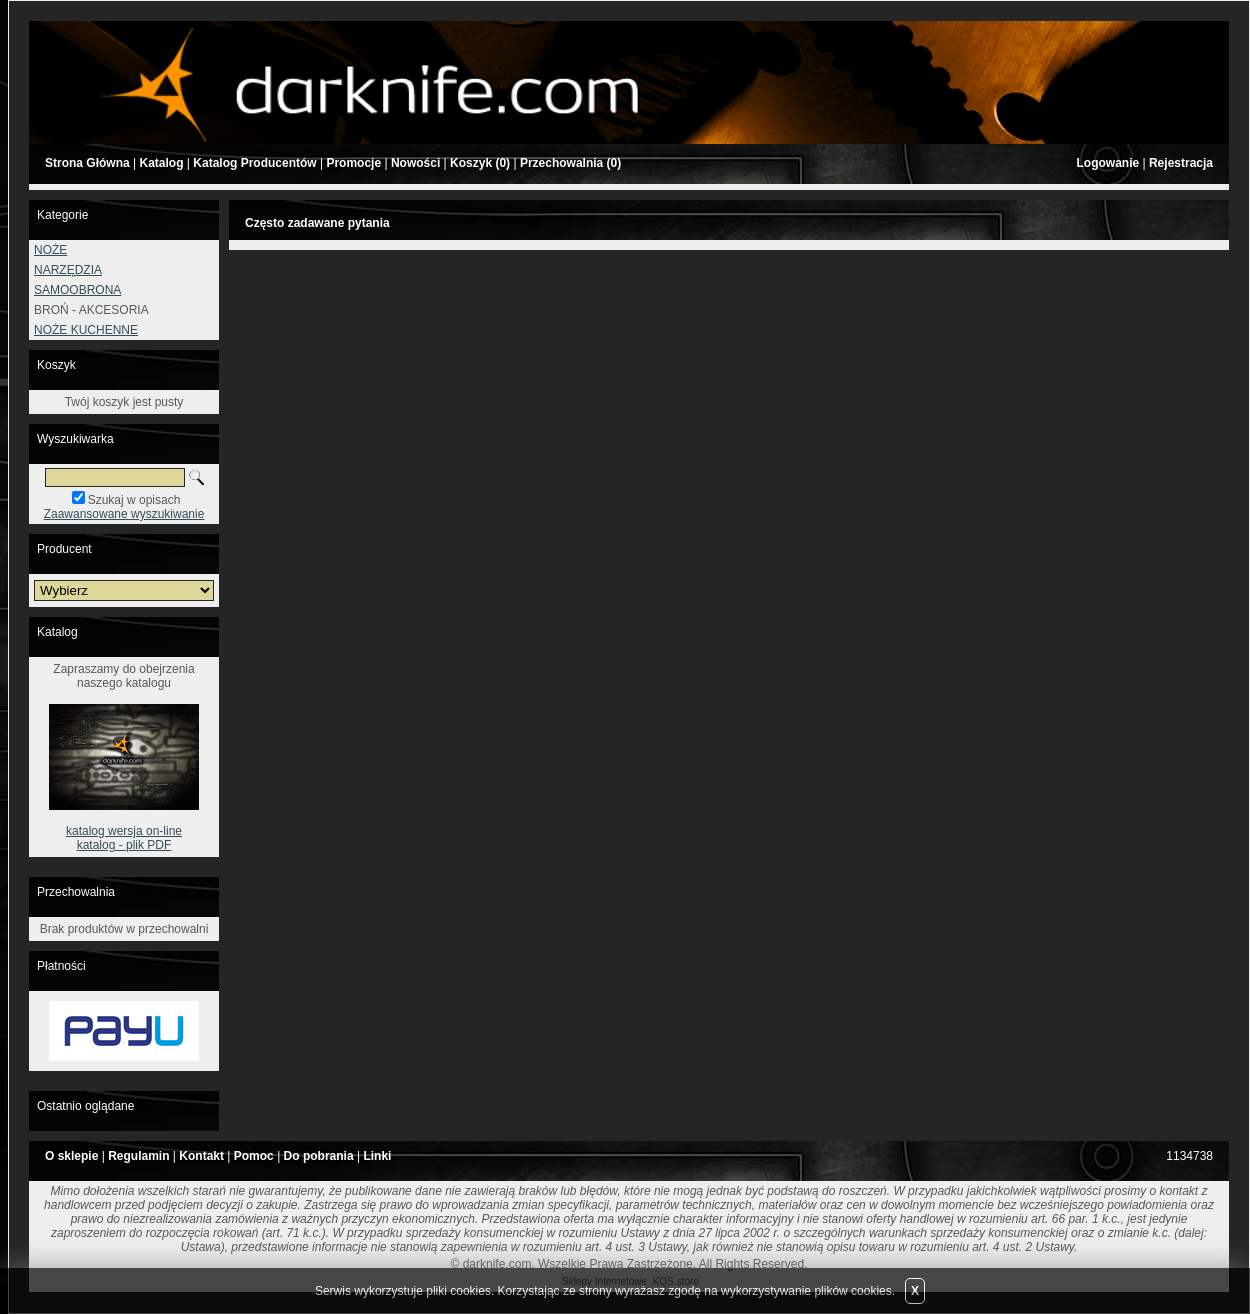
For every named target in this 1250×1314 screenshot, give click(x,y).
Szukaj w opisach (134, 500)
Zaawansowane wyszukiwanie (124, 514)
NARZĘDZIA (68, 270)
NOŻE (50, 250)
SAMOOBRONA (77, 290)
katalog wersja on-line (124, 831)
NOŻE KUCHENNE (86, 330)
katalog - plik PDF (124, 845)
